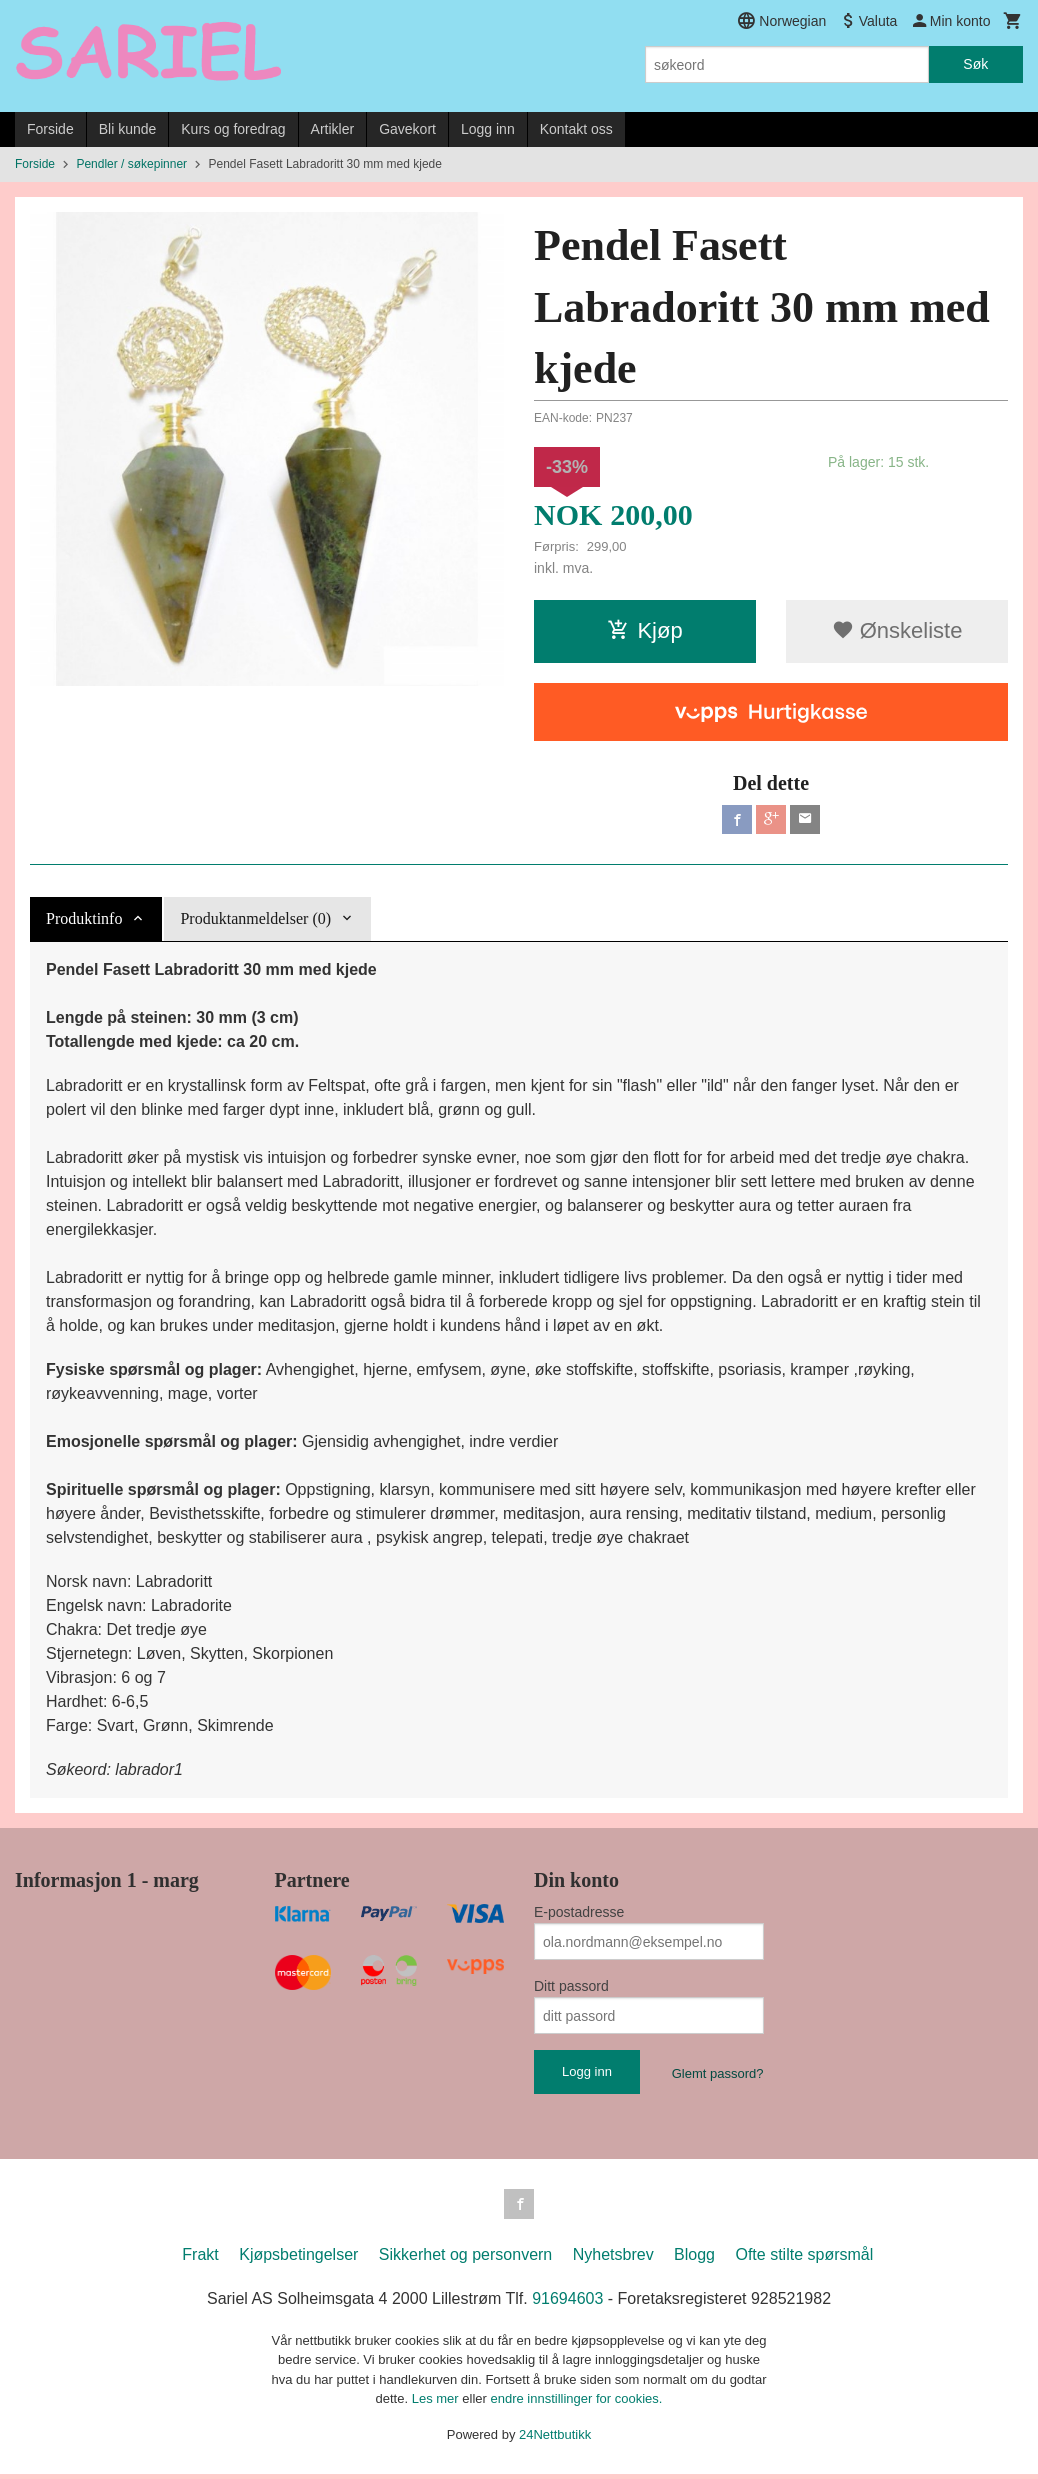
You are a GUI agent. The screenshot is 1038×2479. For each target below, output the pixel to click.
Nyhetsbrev (613, 2258)
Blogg (694, 2258)
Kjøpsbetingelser (298, 2258)
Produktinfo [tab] (84, 921)
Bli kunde (128, 129)
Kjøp (644, 630)
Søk (975, 64)
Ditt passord (571, 1989)
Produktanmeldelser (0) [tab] (255, 921)
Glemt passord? (718, 2076)
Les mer (437, 2403)
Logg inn (488, 129)
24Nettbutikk (555, 2438)
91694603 (567, 2302)
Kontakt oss (576, 129)
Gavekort (407, 129)
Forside (50, 129)
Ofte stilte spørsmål (804, 2258)
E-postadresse (579, 1915)
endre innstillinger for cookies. (576, 2403)
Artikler (333, 129)
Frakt (200, 2258)
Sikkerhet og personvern (465, 2258)
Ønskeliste (897, 630)
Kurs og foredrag (233, 129)
